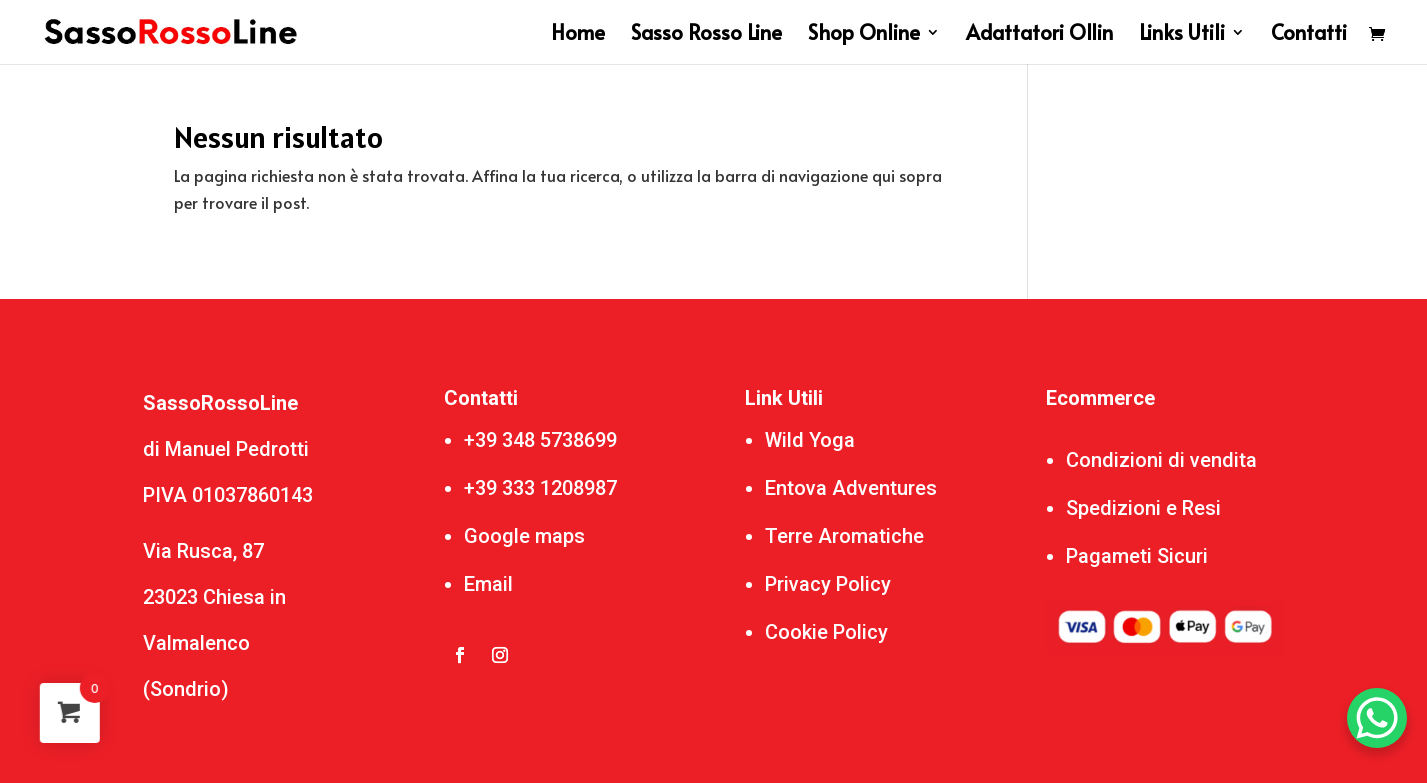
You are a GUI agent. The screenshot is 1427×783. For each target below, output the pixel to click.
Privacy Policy (828, 584)
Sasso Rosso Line (706, 35)
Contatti (1309, 35)
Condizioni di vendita (1161, 460)
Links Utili (1182, 35)
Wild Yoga (810, 440)
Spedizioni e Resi (1143, 508)
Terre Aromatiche (844, 536)
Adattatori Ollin (1039, 35)
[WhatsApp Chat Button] (1377, 718)
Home (578, 35)
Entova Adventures (851, 488)
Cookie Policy (826, 632)
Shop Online (864, 35)
